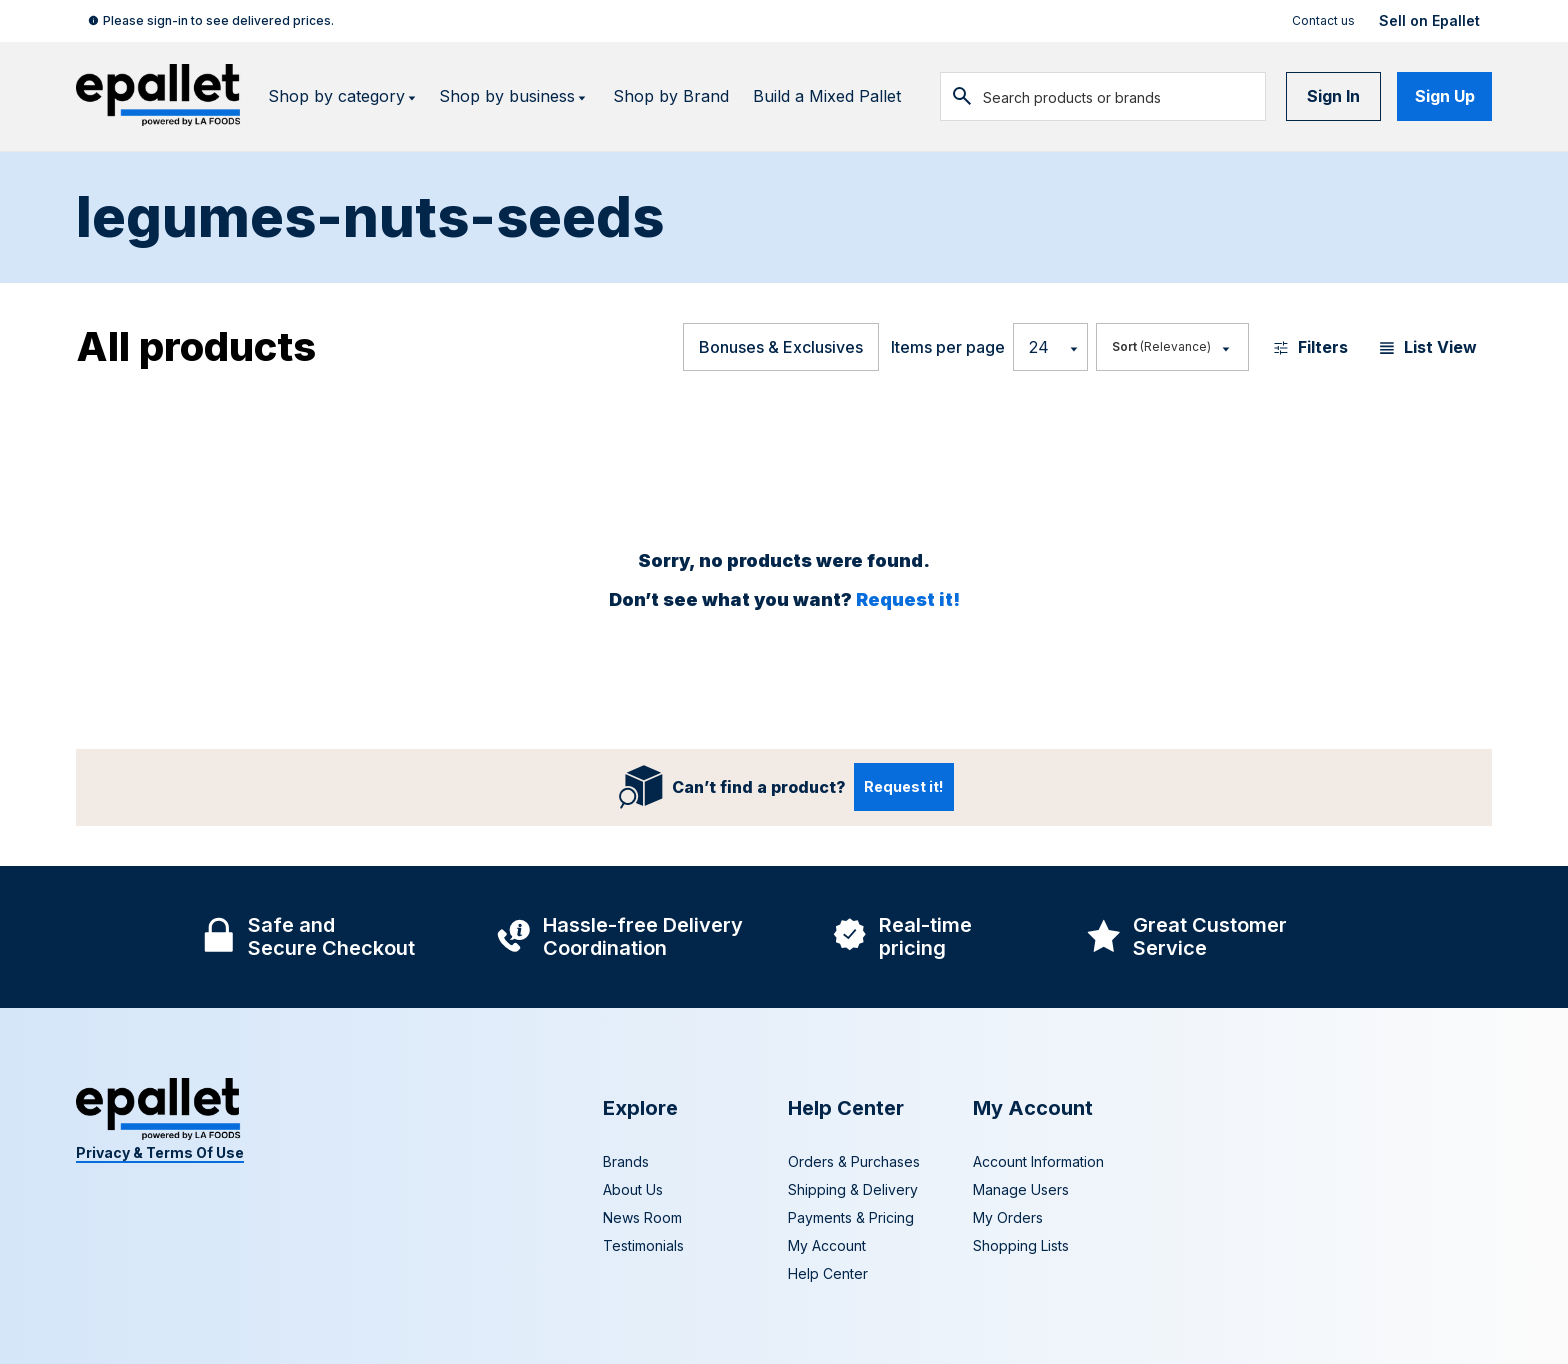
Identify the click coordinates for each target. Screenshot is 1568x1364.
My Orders (1008, 1217)
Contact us (1323, 20)
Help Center (828, 1273)
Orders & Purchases (854, 1161)
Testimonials (643, 1245)
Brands (626, 1161)
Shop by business (514, 97)
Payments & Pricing (851, 1217)
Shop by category (343, 97)
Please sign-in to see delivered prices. (218, 20)
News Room (642, 1217)
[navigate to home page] (160, 96)
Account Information (1038, 1161)
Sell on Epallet (1429, 21)
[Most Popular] (1172, 347)
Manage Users (1021, 1189)
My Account (827, 1245)
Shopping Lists (1021, 1245)
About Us (633, 1189)
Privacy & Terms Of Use (160, 1152)
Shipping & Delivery (853, 1189)
